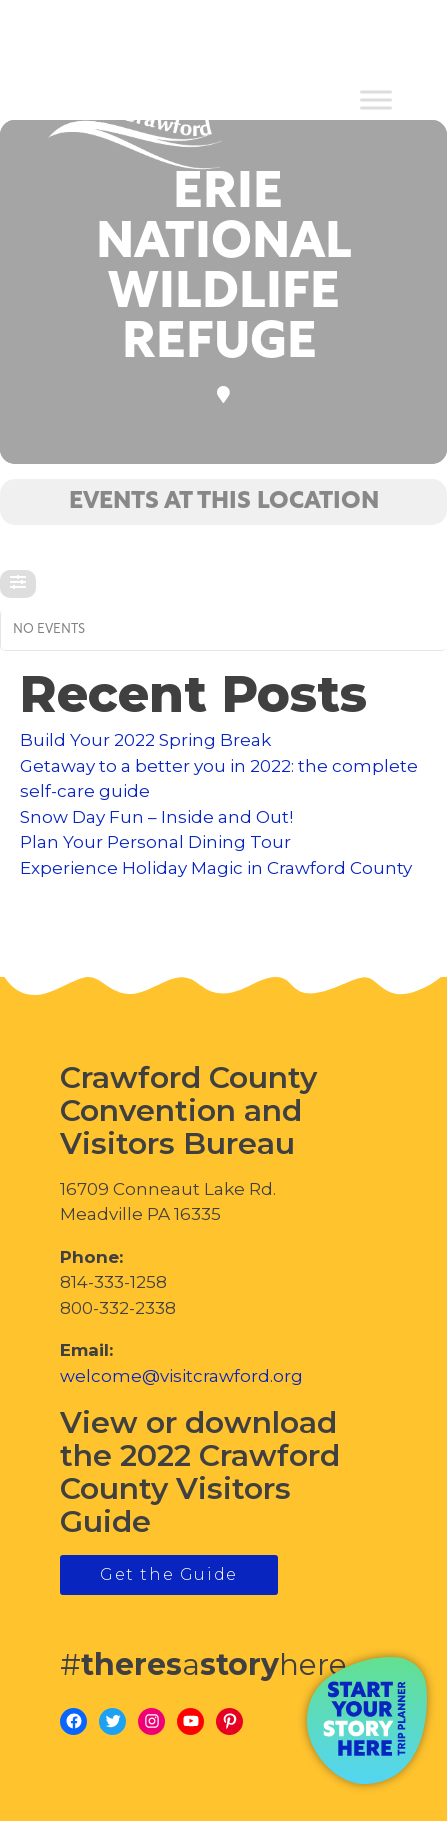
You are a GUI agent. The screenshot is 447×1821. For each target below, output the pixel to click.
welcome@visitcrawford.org (181, 1376)
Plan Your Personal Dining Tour (155, 842)
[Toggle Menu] (376, 100)
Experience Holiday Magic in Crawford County (216, 868)
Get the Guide (169, 1574)
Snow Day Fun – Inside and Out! (156, 817)
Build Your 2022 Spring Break (145, 740)
